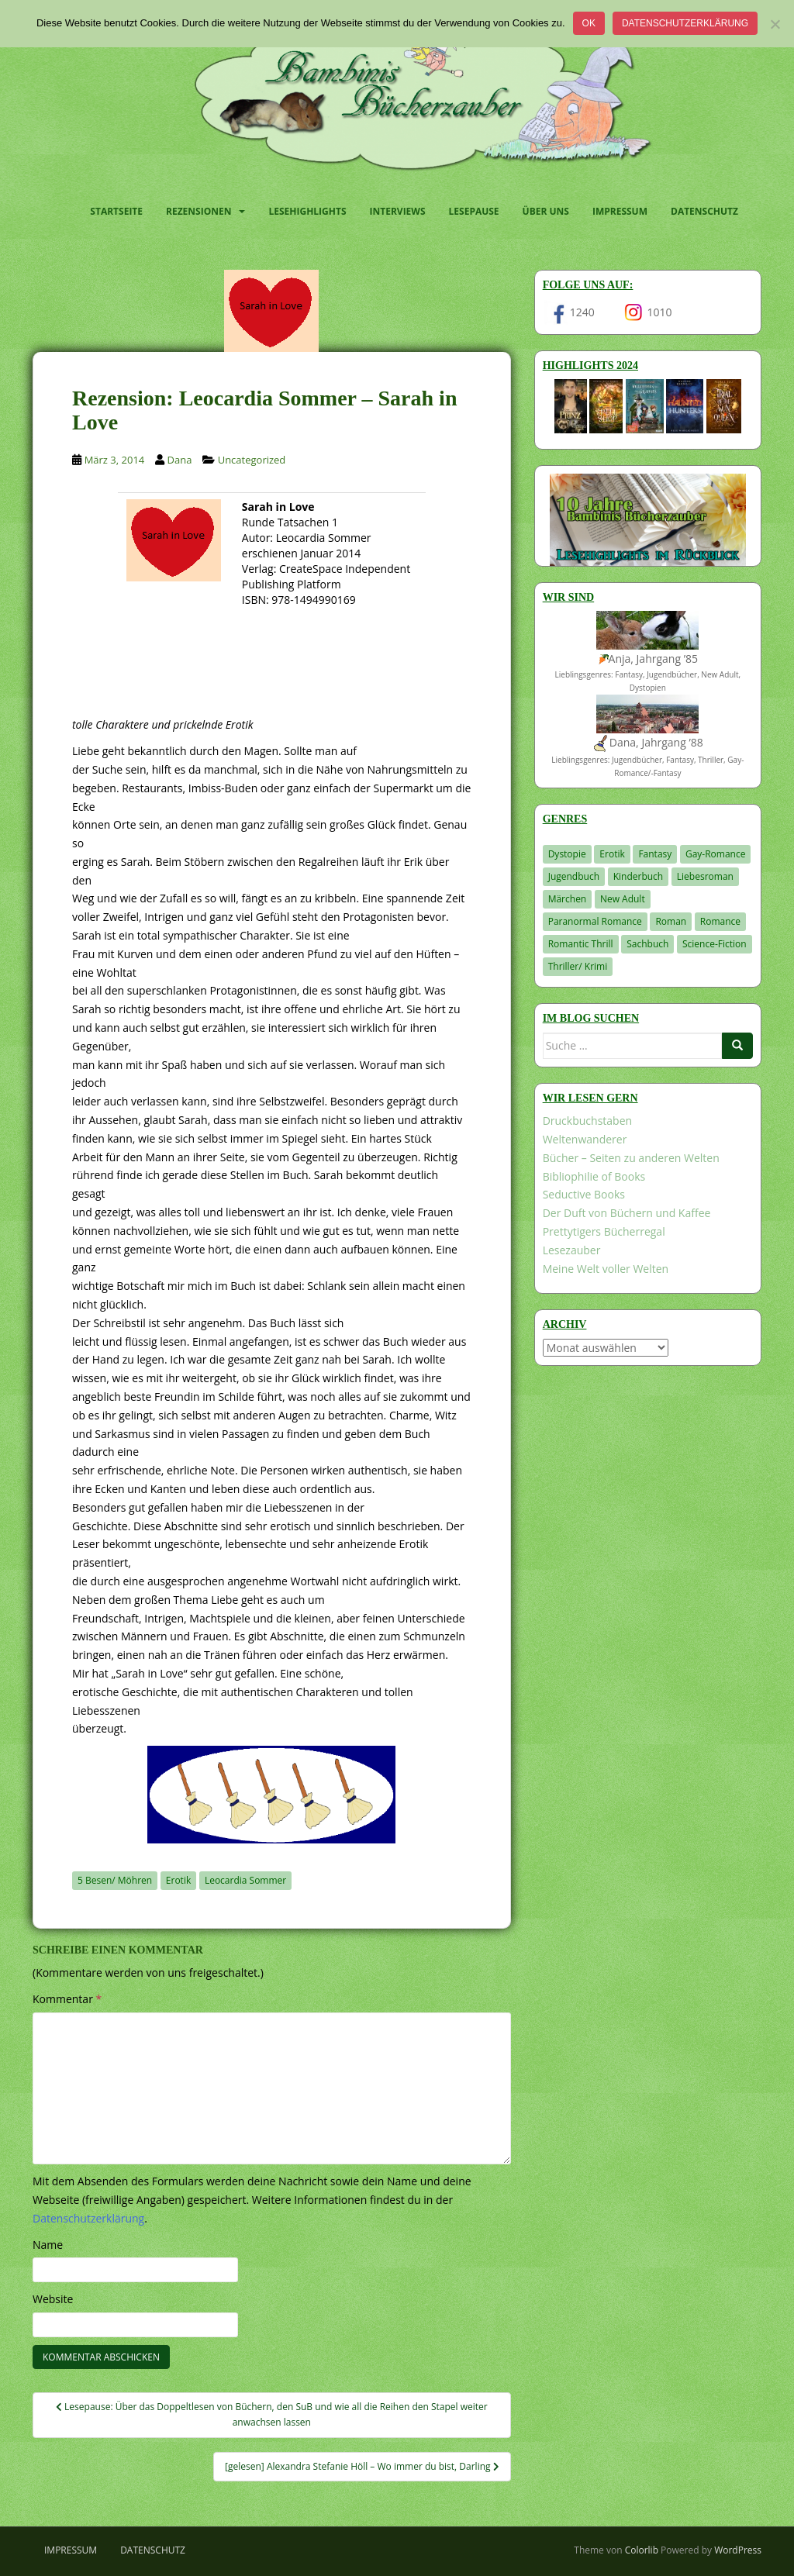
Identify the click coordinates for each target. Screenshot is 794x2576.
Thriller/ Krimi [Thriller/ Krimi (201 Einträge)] (578, 966)
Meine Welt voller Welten (605, 1268)
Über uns (546, 211)
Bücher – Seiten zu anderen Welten (631, 1157)
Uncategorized (252, 460)
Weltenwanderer (585, 1139)
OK (589, 23)
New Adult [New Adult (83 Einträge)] (622, 898)
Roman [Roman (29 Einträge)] (670, 921)
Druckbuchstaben (587, 1120)
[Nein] (774, 24)
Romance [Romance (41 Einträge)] (720, 921)
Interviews (398, 211)
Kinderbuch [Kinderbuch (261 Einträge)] (638, 876)
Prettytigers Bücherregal (604, 1231)
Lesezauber (572, 1250)
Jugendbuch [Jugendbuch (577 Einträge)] (573, 876)
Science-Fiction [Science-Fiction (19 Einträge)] (714, 943)
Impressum (619, 211)
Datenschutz (704, 211)
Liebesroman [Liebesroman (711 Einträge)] (705, 876)
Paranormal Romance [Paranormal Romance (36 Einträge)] (595, 921)
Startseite (116, 211)
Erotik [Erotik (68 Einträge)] (611, 853)
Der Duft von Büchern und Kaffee (627, 1212)
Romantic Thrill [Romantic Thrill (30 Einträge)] (580, 943)
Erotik (178, 1880)
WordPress (737, 2550)
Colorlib (641, 2550)
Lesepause (474, 211)
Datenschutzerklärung (685, 23)
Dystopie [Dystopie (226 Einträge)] (567, 853)
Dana (179, 460)
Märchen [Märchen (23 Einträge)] (567, 898)
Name (48, 2244)
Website (53, 2299)
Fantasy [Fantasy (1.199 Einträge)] (654, 853)
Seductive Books (584, 1194)
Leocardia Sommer (245, 1880)
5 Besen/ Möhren (115, 1880)
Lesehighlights (307, 211)
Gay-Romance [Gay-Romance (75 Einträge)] (715, 853)
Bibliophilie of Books (594, 1176)
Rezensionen (198, 211)
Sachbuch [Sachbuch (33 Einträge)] (647, 943)
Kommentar (67, 1998)
